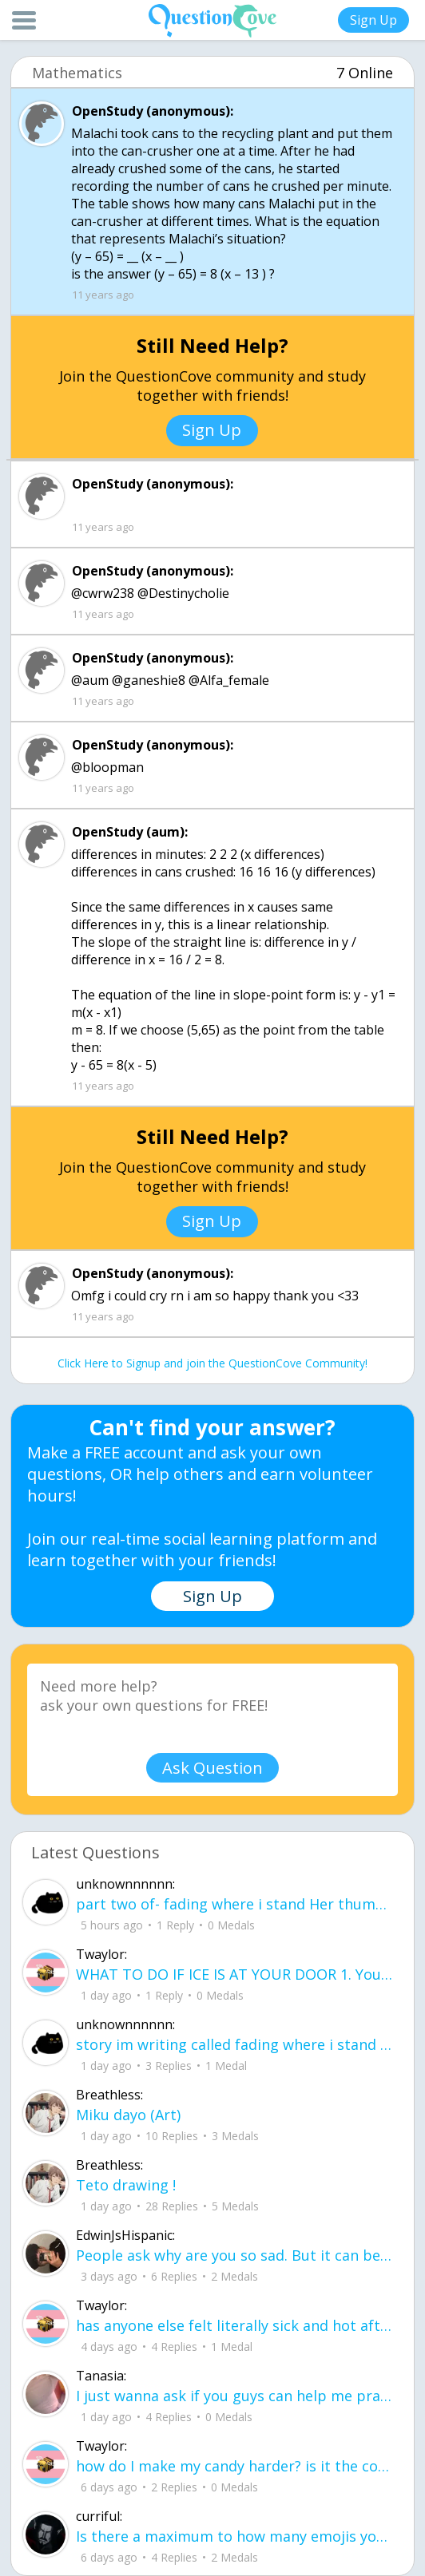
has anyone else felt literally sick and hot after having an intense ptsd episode (234, 2325)
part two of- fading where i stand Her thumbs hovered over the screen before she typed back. (234, 1903)
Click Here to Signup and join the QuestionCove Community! (212, 1363)
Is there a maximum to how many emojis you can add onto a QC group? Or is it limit (234, 2536)
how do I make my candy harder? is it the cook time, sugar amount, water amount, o (234, 2465)
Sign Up (373, 20)
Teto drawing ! (126, 2184)
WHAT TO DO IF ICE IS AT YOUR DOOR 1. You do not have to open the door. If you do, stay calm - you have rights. (234, 1974)
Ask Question (212, 1768)
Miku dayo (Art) (128, 2114)
